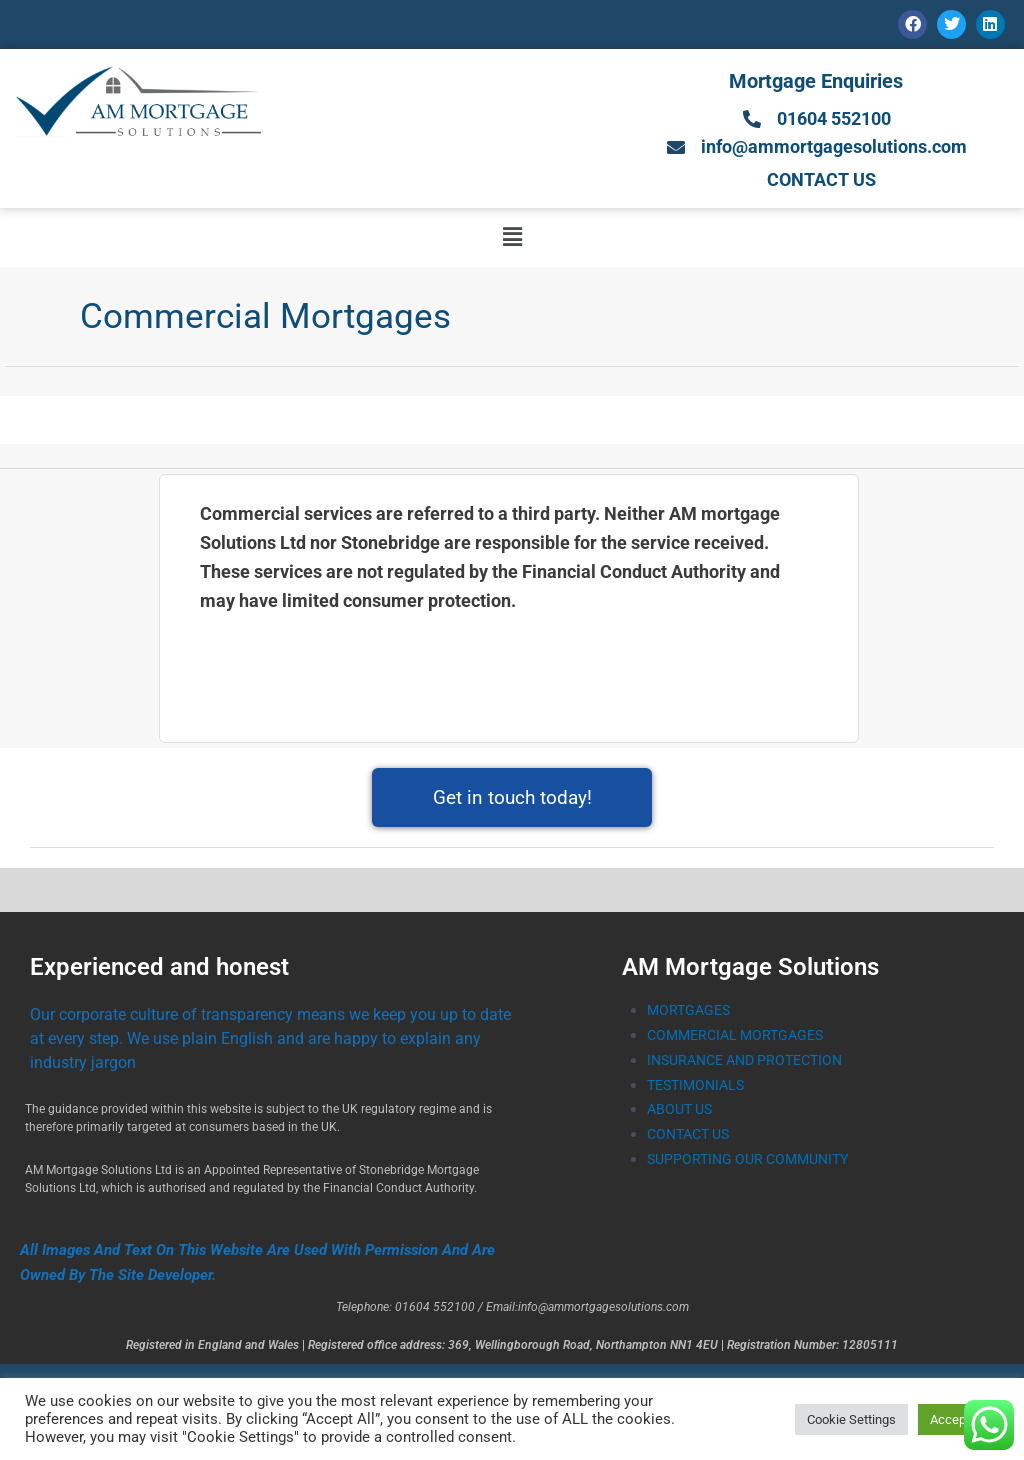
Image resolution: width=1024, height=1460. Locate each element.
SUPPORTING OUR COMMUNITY (754, 1161)
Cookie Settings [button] (851, 1419)
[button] (512, 240)
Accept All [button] (958, 1419)
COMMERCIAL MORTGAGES (741, 1038)
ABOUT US (682, 1112)
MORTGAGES (691, 1013)
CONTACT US (692, 1137)
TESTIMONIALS (699, 1087)
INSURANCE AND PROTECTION (753, 1062)
